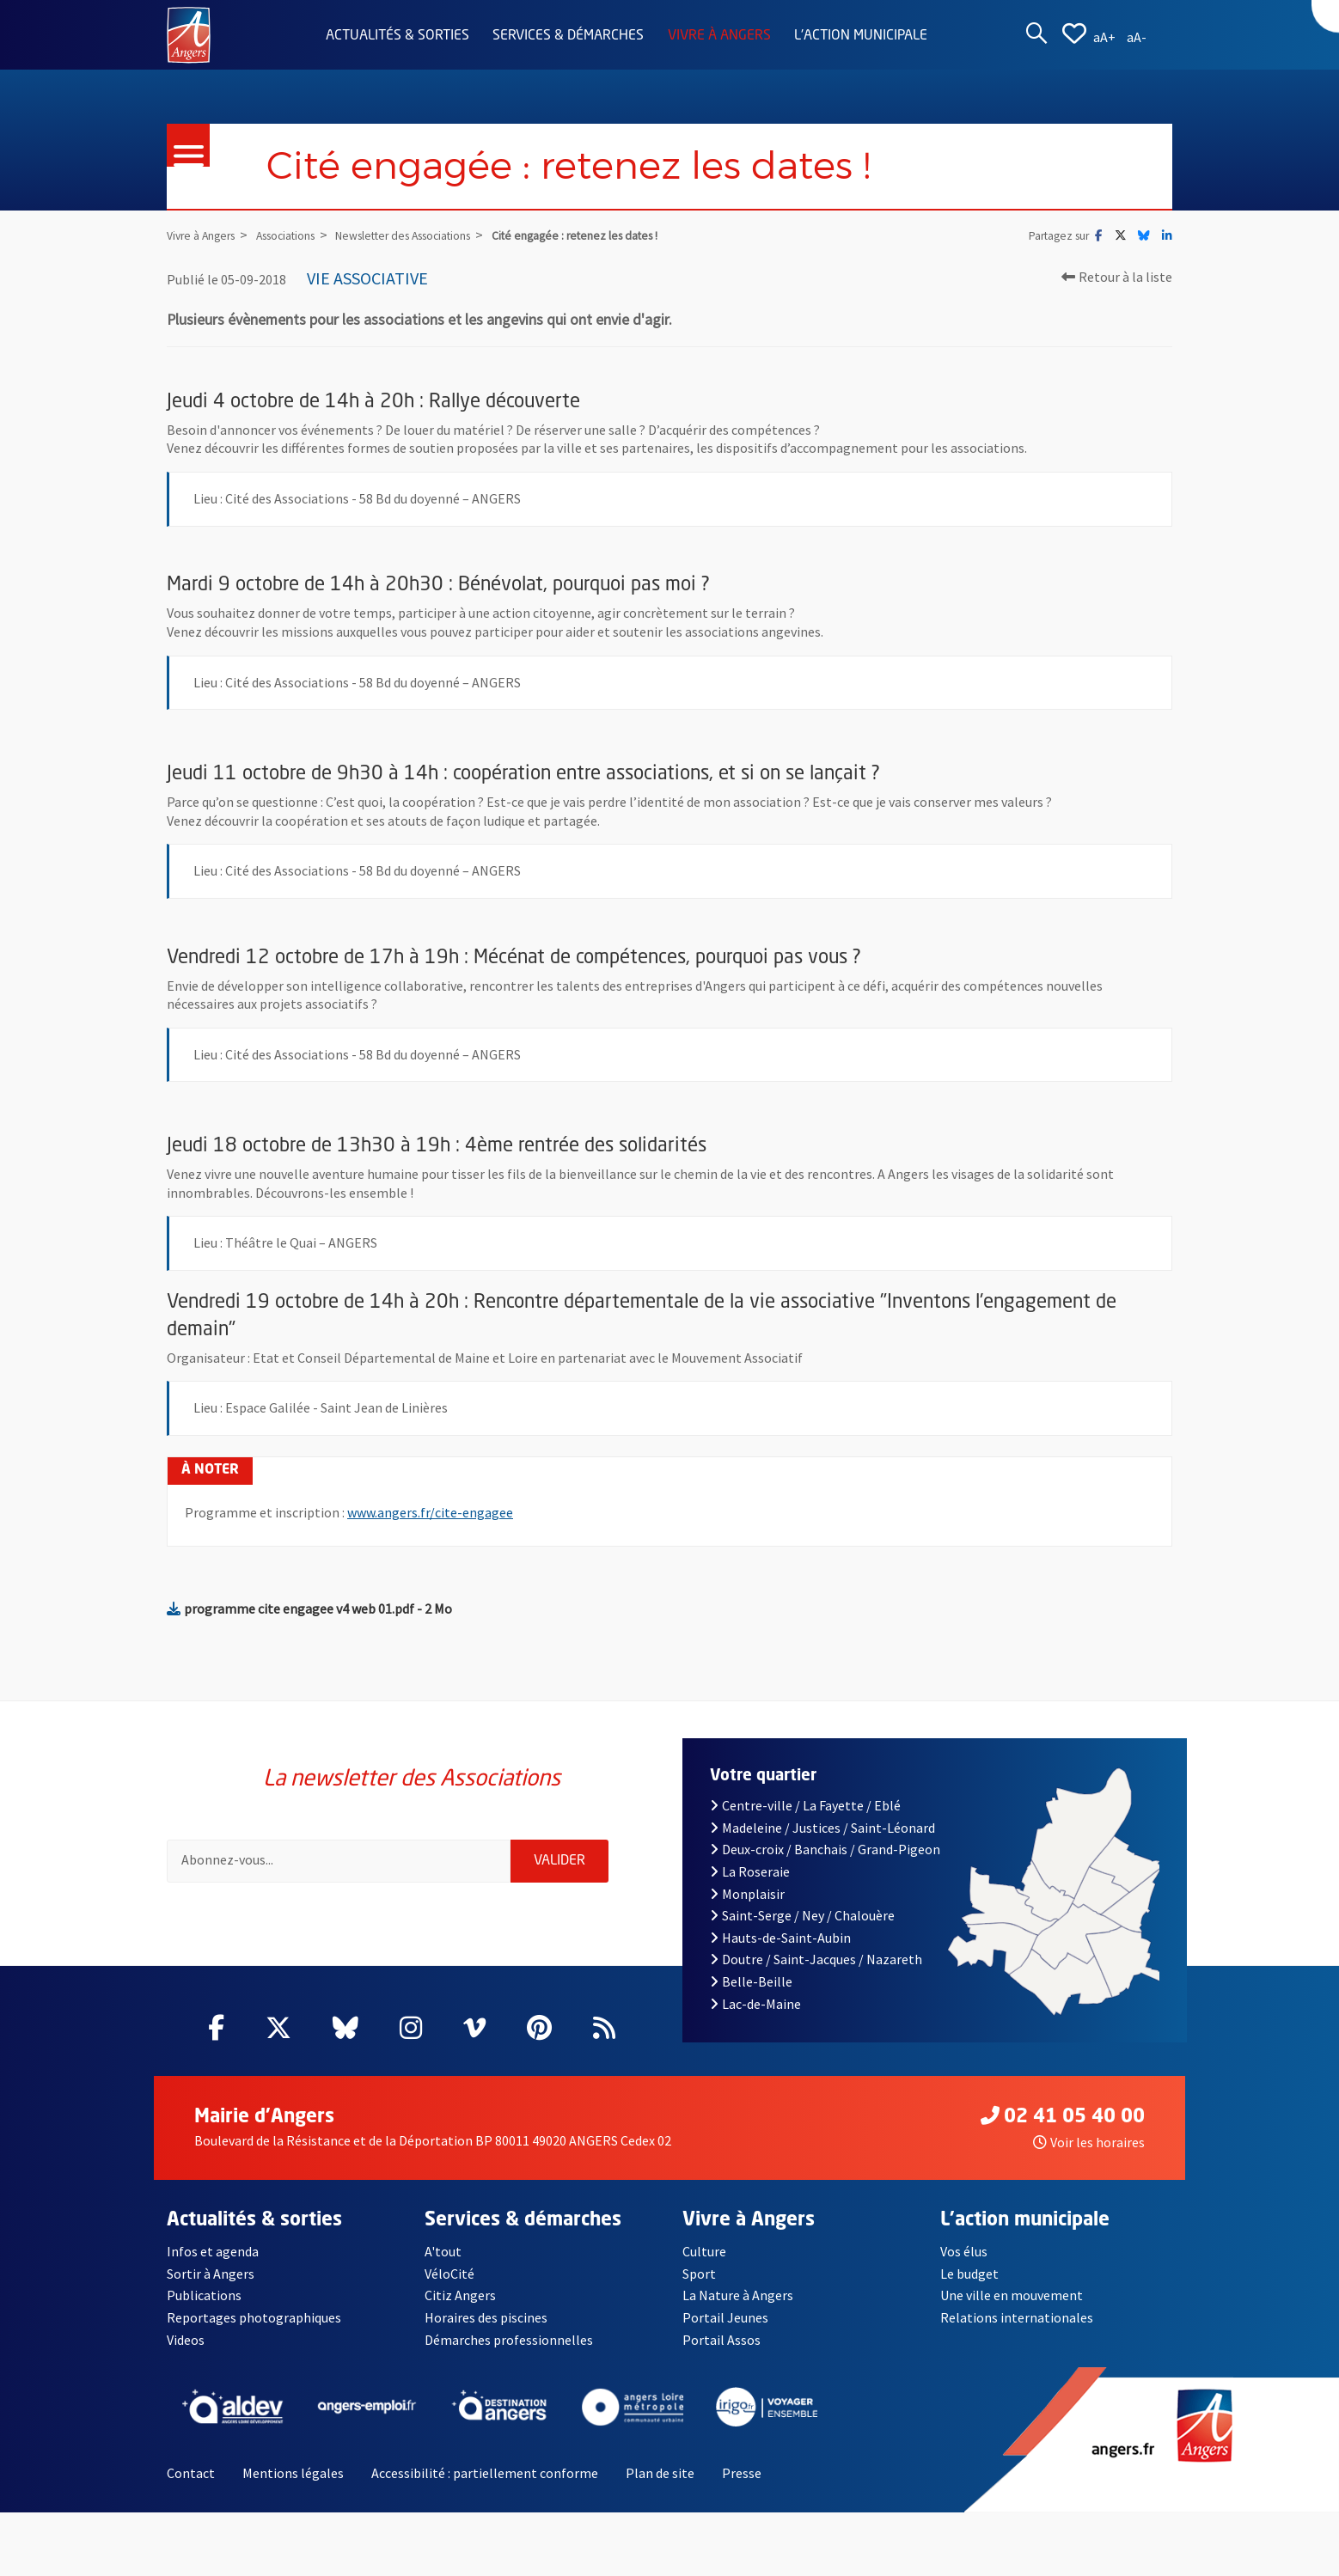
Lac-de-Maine (755, 2003)
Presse (741, 2472)
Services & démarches (568, 36)
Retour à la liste (1116, 276)
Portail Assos (721, 2339)
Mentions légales (293, 2472)
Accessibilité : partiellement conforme (484, 2472)
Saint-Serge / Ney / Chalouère (802, 1915)
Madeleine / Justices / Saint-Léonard (822, 1827)
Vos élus (963, 2251)
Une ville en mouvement (1011, 2295)
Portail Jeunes (725, 2317)
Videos (186, 2339)
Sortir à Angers (210, 2273)
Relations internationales (1016, 2317)
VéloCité (449, 2273)
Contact (191, 2472)
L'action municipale (860, 36)
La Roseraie (750, 1871)
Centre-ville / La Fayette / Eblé (805, 1805)
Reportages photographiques (254, 2317)
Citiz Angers (460, 2295)
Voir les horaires (1089, 2142)
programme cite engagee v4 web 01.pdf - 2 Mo (309, 1608)
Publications (204, 2295)
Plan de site (660, 2472)
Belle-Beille (751, 1981)
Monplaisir (747, 1893)
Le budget (969, 2273)
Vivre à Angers (719, 36)
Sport (699, 2273)
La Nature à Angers (737, 2295)
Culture (704, 2251)
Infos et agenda (213, 2251)
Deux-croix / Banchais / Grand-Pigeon (825, 1849)
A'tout (443, 2251)
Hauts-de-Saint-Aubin (780, 1937)
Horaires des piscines (486, 2317)
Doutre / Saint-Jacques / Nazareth (816, 1959)
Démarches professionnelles (509, 2339)
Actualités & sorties (397, 36)
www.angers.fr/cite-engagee (430, 1512)
